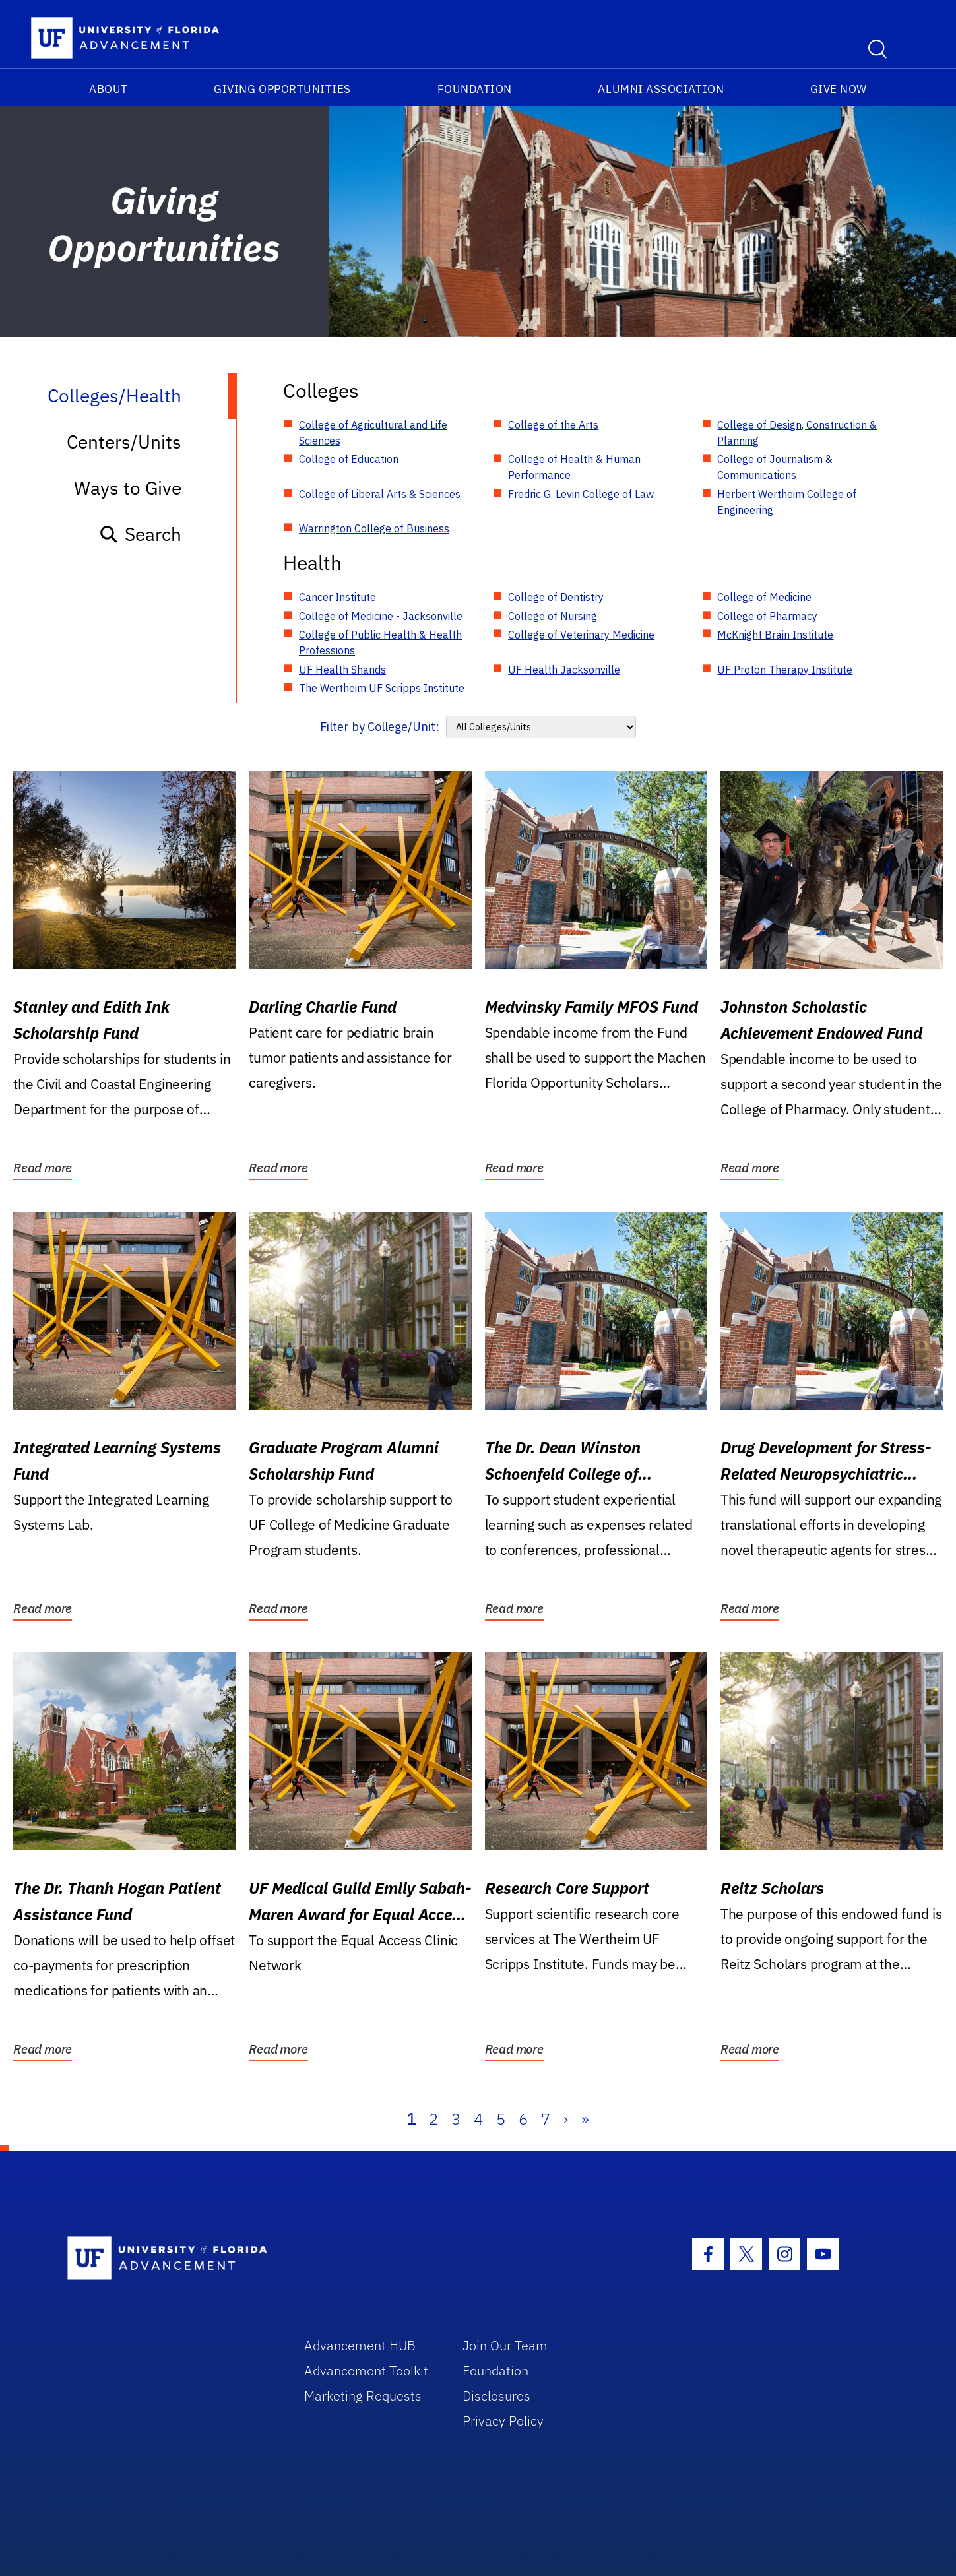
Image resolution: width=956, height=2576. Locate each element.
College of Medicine (764, 597)
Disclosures (496, 2395)
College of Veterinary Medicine (581, 634)
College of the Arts (553, 424)
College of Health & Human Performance (574, 467)
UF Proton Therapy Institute (784, 669)
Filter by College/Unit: (379, 726)
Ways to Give (127, 488)
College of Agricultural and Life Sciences (373, 432)
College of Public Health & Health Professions (380, 642)
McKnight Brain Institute (775, 634)
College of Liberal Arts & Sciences (380, 494)
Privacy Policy (503, 2421)
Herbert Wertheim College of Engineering (786, 502)
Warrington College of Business (374, 528)
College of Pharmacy (767, 616)
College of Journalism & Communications (775, 467)
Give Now (838, 89)
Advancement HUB (360, 2345)
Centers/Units (124, 441)
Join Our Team (505, 2345)
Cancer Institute (337, 597)
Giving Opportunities (282, 89)
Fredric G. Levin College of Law (581, 494)
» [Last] (585, 2118)
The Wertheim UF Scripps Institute (381, 688)
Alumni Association (661, 89)
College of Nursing (552, 616)
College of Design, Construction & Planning (797, 432)
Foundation (474, 89)
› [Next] (565, 2118)
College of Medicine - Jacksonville (380, 616)
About (108, 89)
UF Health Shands (342, 669)
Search (140, 534)
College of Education (348, 459)
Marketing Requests (363, 2395)
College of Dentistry (556, 597)
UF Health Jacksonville (564, 669)
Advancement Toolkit (366, 2370)
